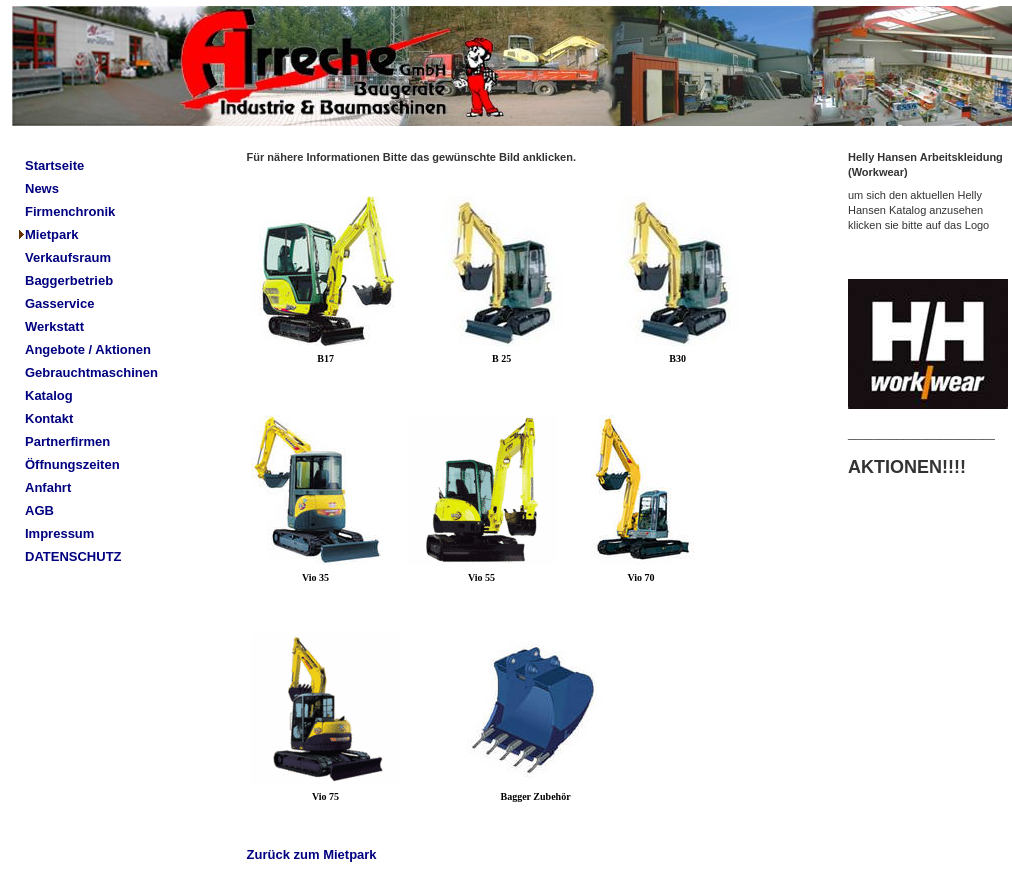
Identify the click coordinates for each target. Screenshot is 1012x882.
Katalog (49, 395)
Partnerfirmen (67, 441)
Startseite (54, 165)
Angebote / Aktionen (88, 349)
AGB (39, 510)
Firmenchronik (70, 211)
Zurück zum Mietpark (312, 854)
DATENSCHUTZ (73, 556)
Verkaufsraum (68, 257)
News (42, 188)
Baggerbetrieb (69, 280)
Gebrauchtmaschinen (91, 372)
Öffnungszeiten (72, 464)
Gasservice (59, 303)
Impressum (59, 533)
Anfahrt (48, 487)
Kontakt (49, 418)
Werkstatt (54, 326)
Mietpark (51, 234)
